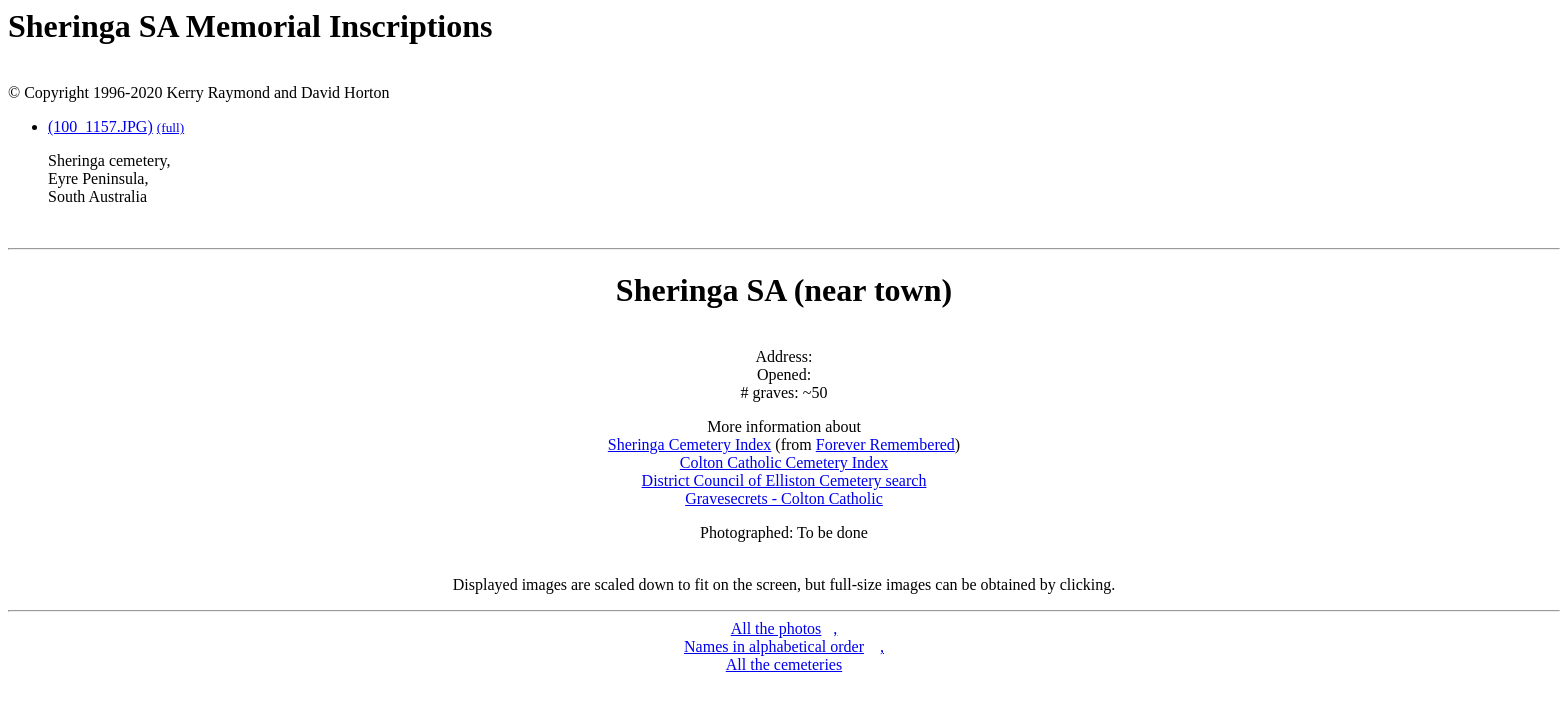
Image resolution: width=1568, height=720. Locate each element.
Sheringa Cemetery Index (690, 444)
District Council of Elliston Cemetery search (784, 480)
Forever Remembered (885, 444)
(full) (170, 127)
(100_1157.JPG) (100, 126)
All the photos (776, 628)
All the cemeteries (784, 664)
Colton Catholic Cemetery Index (784, 462)
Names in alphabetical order (774, 646)
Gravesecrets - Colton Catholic (784, 498)
